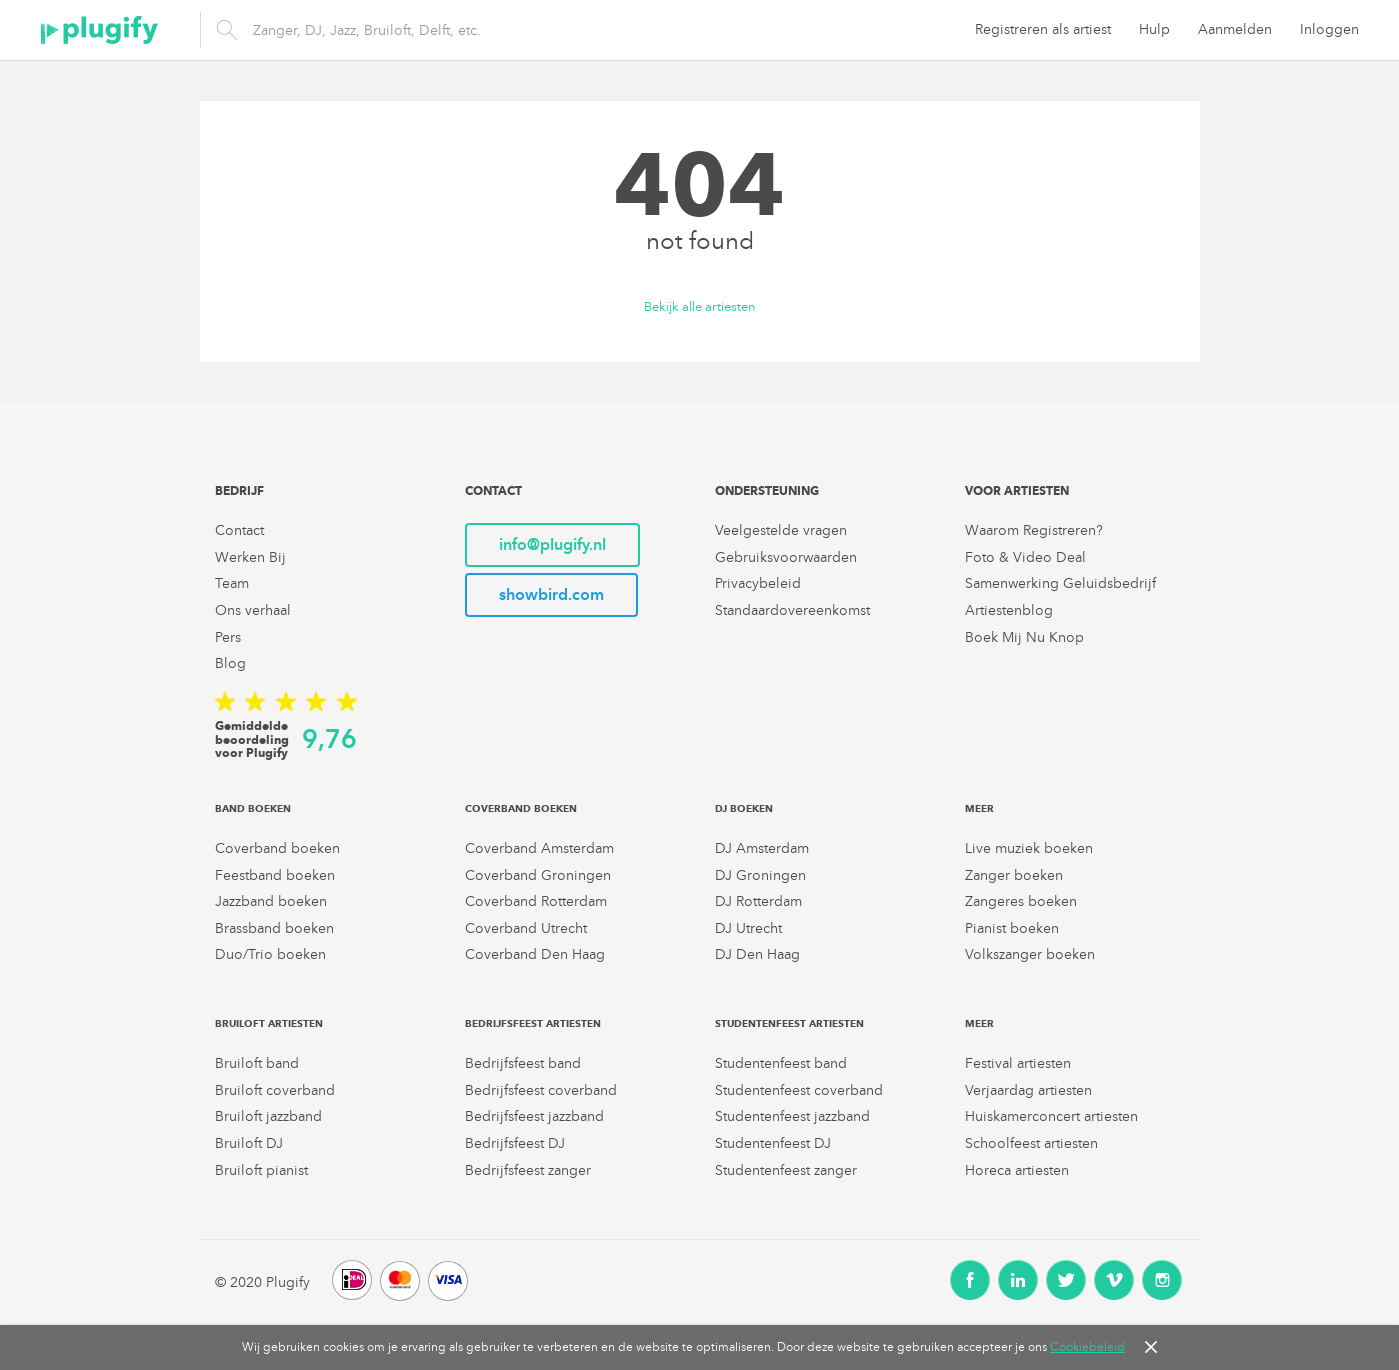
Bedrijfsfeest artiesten (533, 1023)
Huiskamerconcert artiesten (1051, 1116)
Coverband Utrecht (526, 928)
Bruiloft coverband (275, 1090)
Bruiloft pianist (261, 1170)
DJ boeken (744, 808)
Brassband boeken (274, 928)
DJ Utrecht (748, 928)
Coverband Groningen (538, 875)
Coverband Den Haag (535, 954)
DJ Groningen (760, 875)
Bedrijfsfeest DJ (515, 1143)
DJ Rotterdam (758, 901)
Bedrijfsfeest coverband (541, 1090)
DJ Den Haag (757, 954)
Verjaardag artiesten (1028, 1090)
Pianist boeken (1012, 928)
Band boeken (253, 808)
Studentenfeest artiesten (789, 1023)
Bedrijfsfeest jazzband (534, 1116)
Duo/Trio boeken (270, 954)
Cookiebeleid (1087, 1347)
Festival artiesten (1018, 1063)
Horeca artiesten (1017, 1170)
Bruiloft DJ (249, 1143)
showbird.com (551, 594)
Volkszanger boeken (1030, 954)
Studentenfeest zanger (786, 1170)
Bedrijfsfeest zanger (528, 1170)
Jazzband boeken (271, 901)
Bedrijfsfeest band (523, 1063)
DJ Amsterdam (762, 848)
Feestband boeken (275, 875)
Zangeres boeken (1021, 901)
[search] (500, 30)
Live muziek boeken (1029, 848)
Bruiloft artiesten (269, 1023)
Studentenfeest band (781, 1063)
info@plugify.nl (552, 544)
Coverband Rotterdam (536, 901)
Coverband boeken (277, 848)
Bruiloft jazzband (268, 1116)
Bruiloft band (257, 1063)
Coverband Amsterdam (539, 848)
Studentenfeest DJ (773, 1143)
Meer (979, 808)
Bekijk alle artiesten (700, 307)
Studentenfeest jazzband (792, 1116)
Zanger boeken (1014, 875)
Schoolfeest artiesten (1031, 1143)
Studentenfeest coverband (799, 1090)
